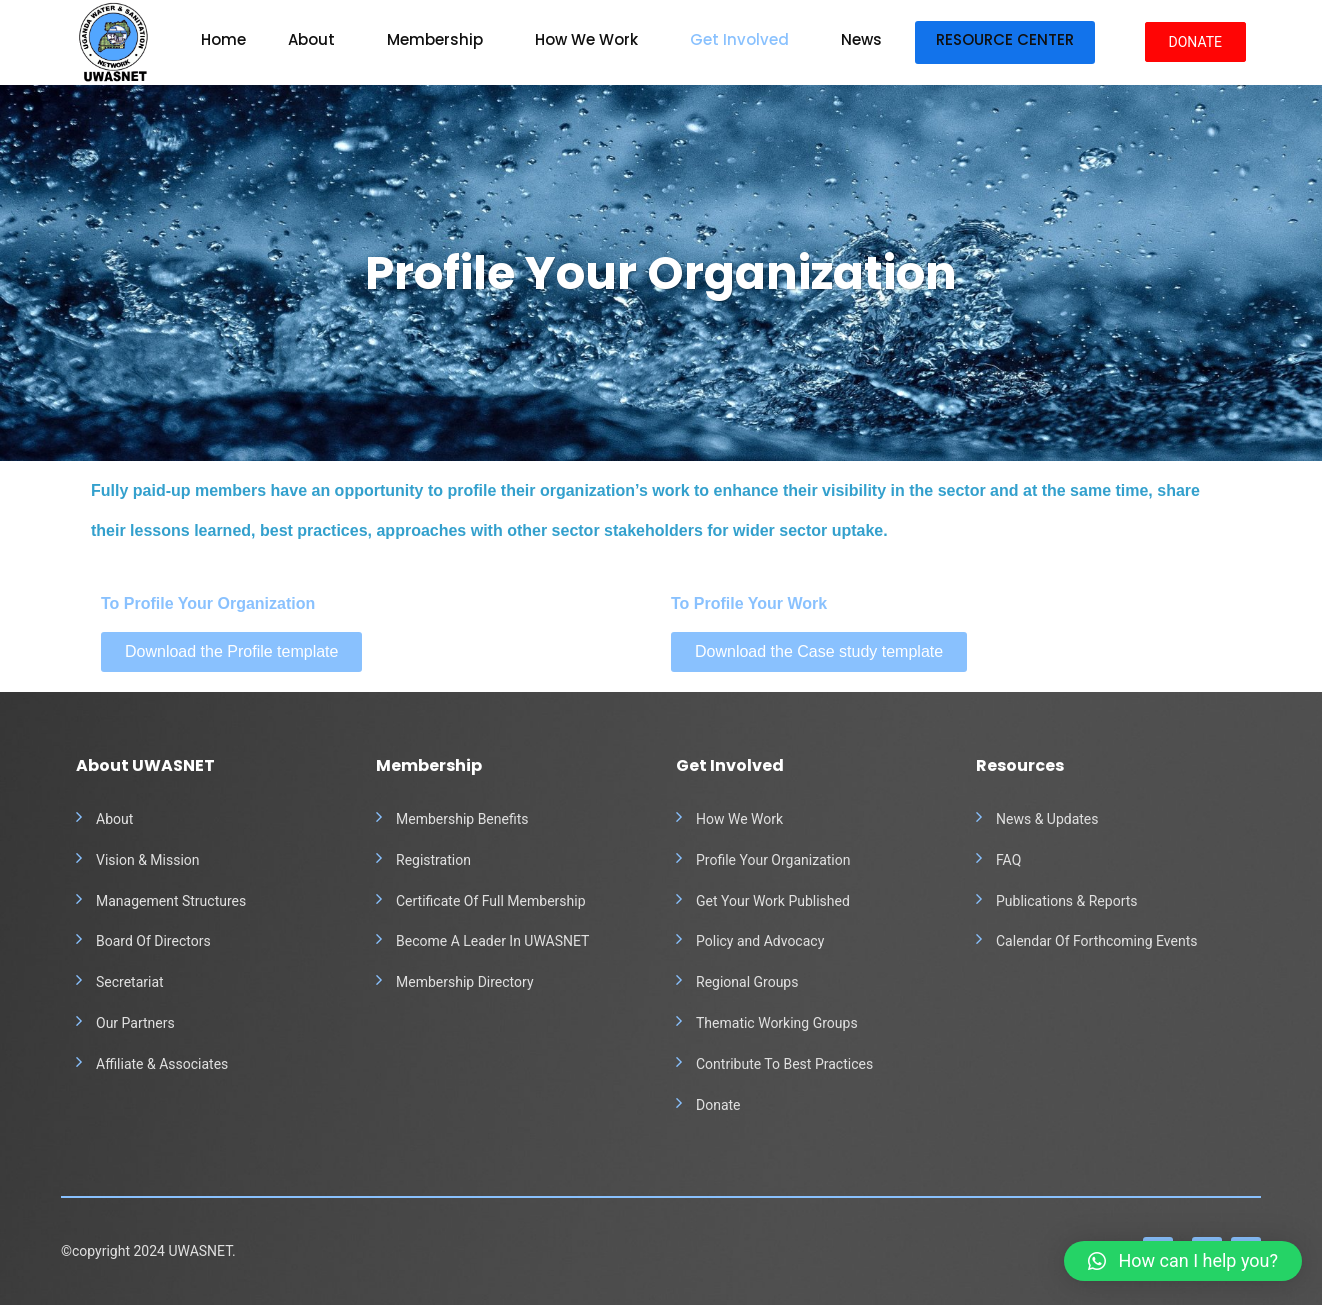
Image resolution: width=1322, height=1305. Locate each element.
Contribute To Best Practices (784, 1064)
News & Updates (1047, 819)
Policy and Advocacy (760, 941)
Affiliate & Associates (162, 1064)
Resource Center (1005, 39)
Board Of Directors (153, 941)
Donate (718, 1105)
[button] (1183, 1261)
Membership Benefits (462, 819)
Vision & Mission (148, 860)
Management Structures (171, 901)
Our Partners (135, 1023)
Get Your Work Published (773, 901)
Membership (435, 39)
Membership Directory (465, 982)
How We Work (586, 39)
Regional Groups (747, 982)
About (311, 39)
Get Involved (739, 39)
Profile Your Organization (773, 860)
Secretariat (130, 982)
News (861, 39)
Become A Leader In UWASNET (492, 941)
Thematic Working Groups (777, 1023)
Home (223, 39)
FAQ (1008, 860)
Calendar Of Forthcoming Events (1096, 941)
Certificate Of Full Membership (491, 901)
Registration (433, 860)
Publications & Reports (1067, 901)
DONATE (1196, 42)
